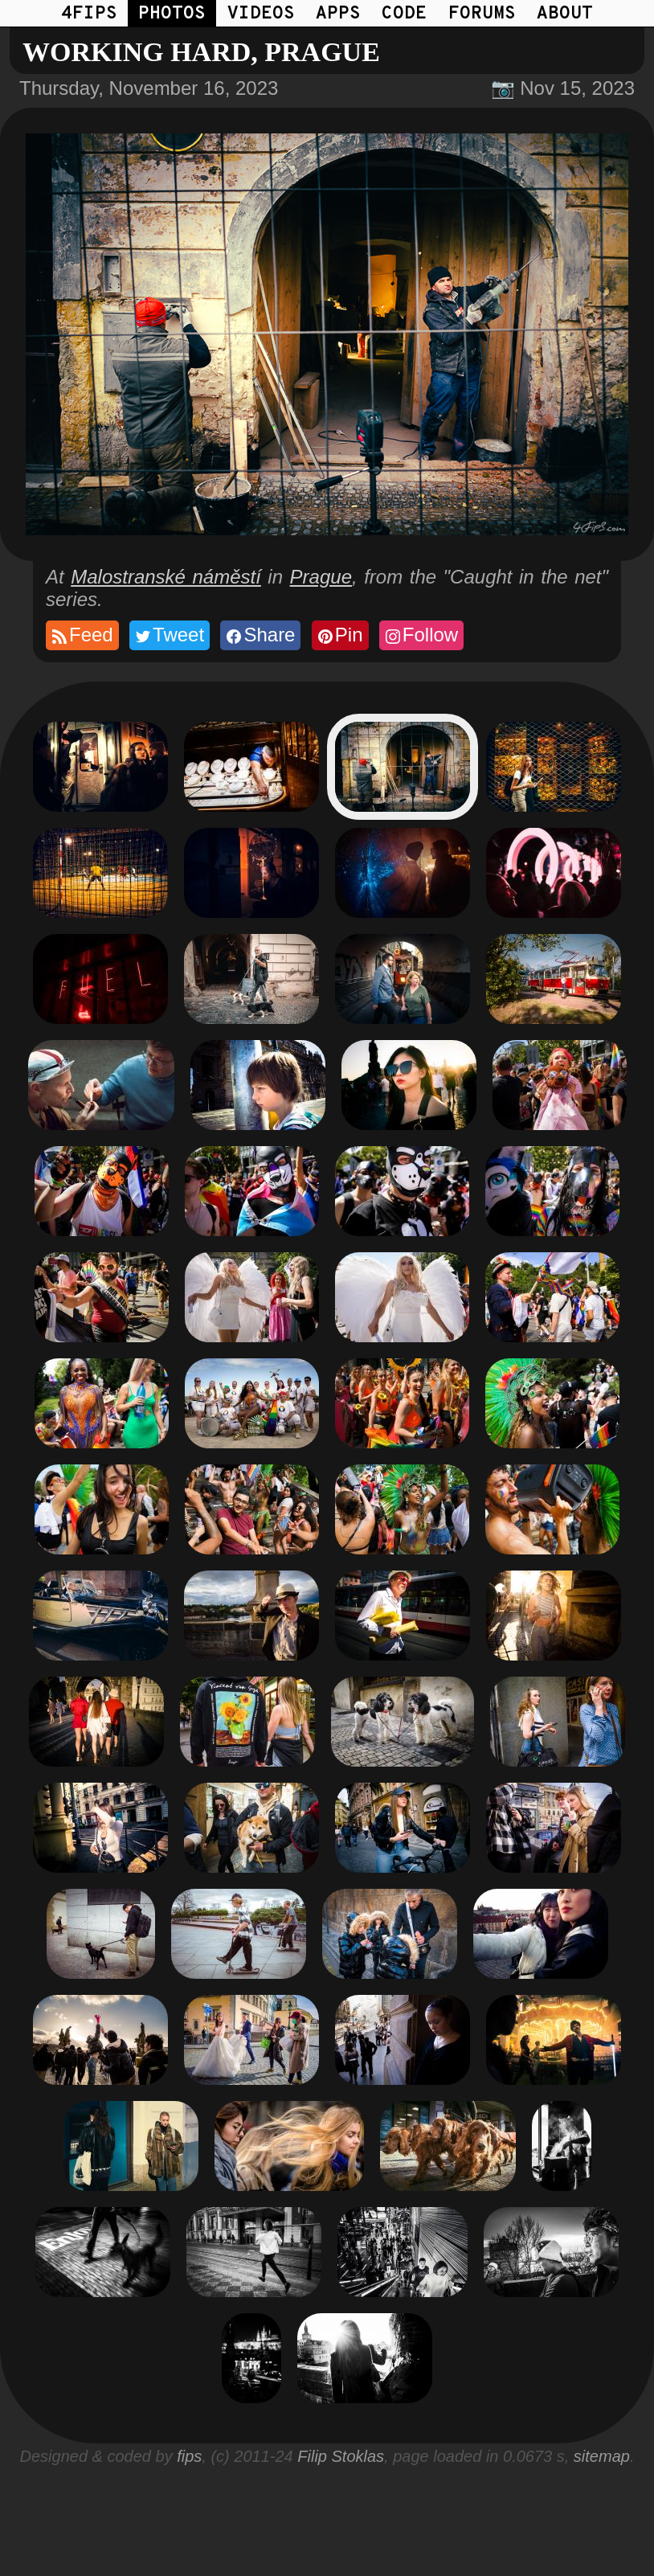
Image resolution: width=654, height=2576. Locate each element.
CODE (404, 14)
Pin (339, 635)
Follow (420, 635)
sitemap (602, 2456)
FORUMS (482, 14)
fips (189, 2456)
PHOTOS (172, 14)
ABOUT (565, 14)
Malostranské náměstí (166, 577)
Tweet (168, 635)
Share (259, 635)
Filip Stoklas (340, 2456)
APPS (338, 14)
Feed (81, 635)
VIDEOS (261, 14)
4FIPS (89, 14)
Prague (321, 577)
